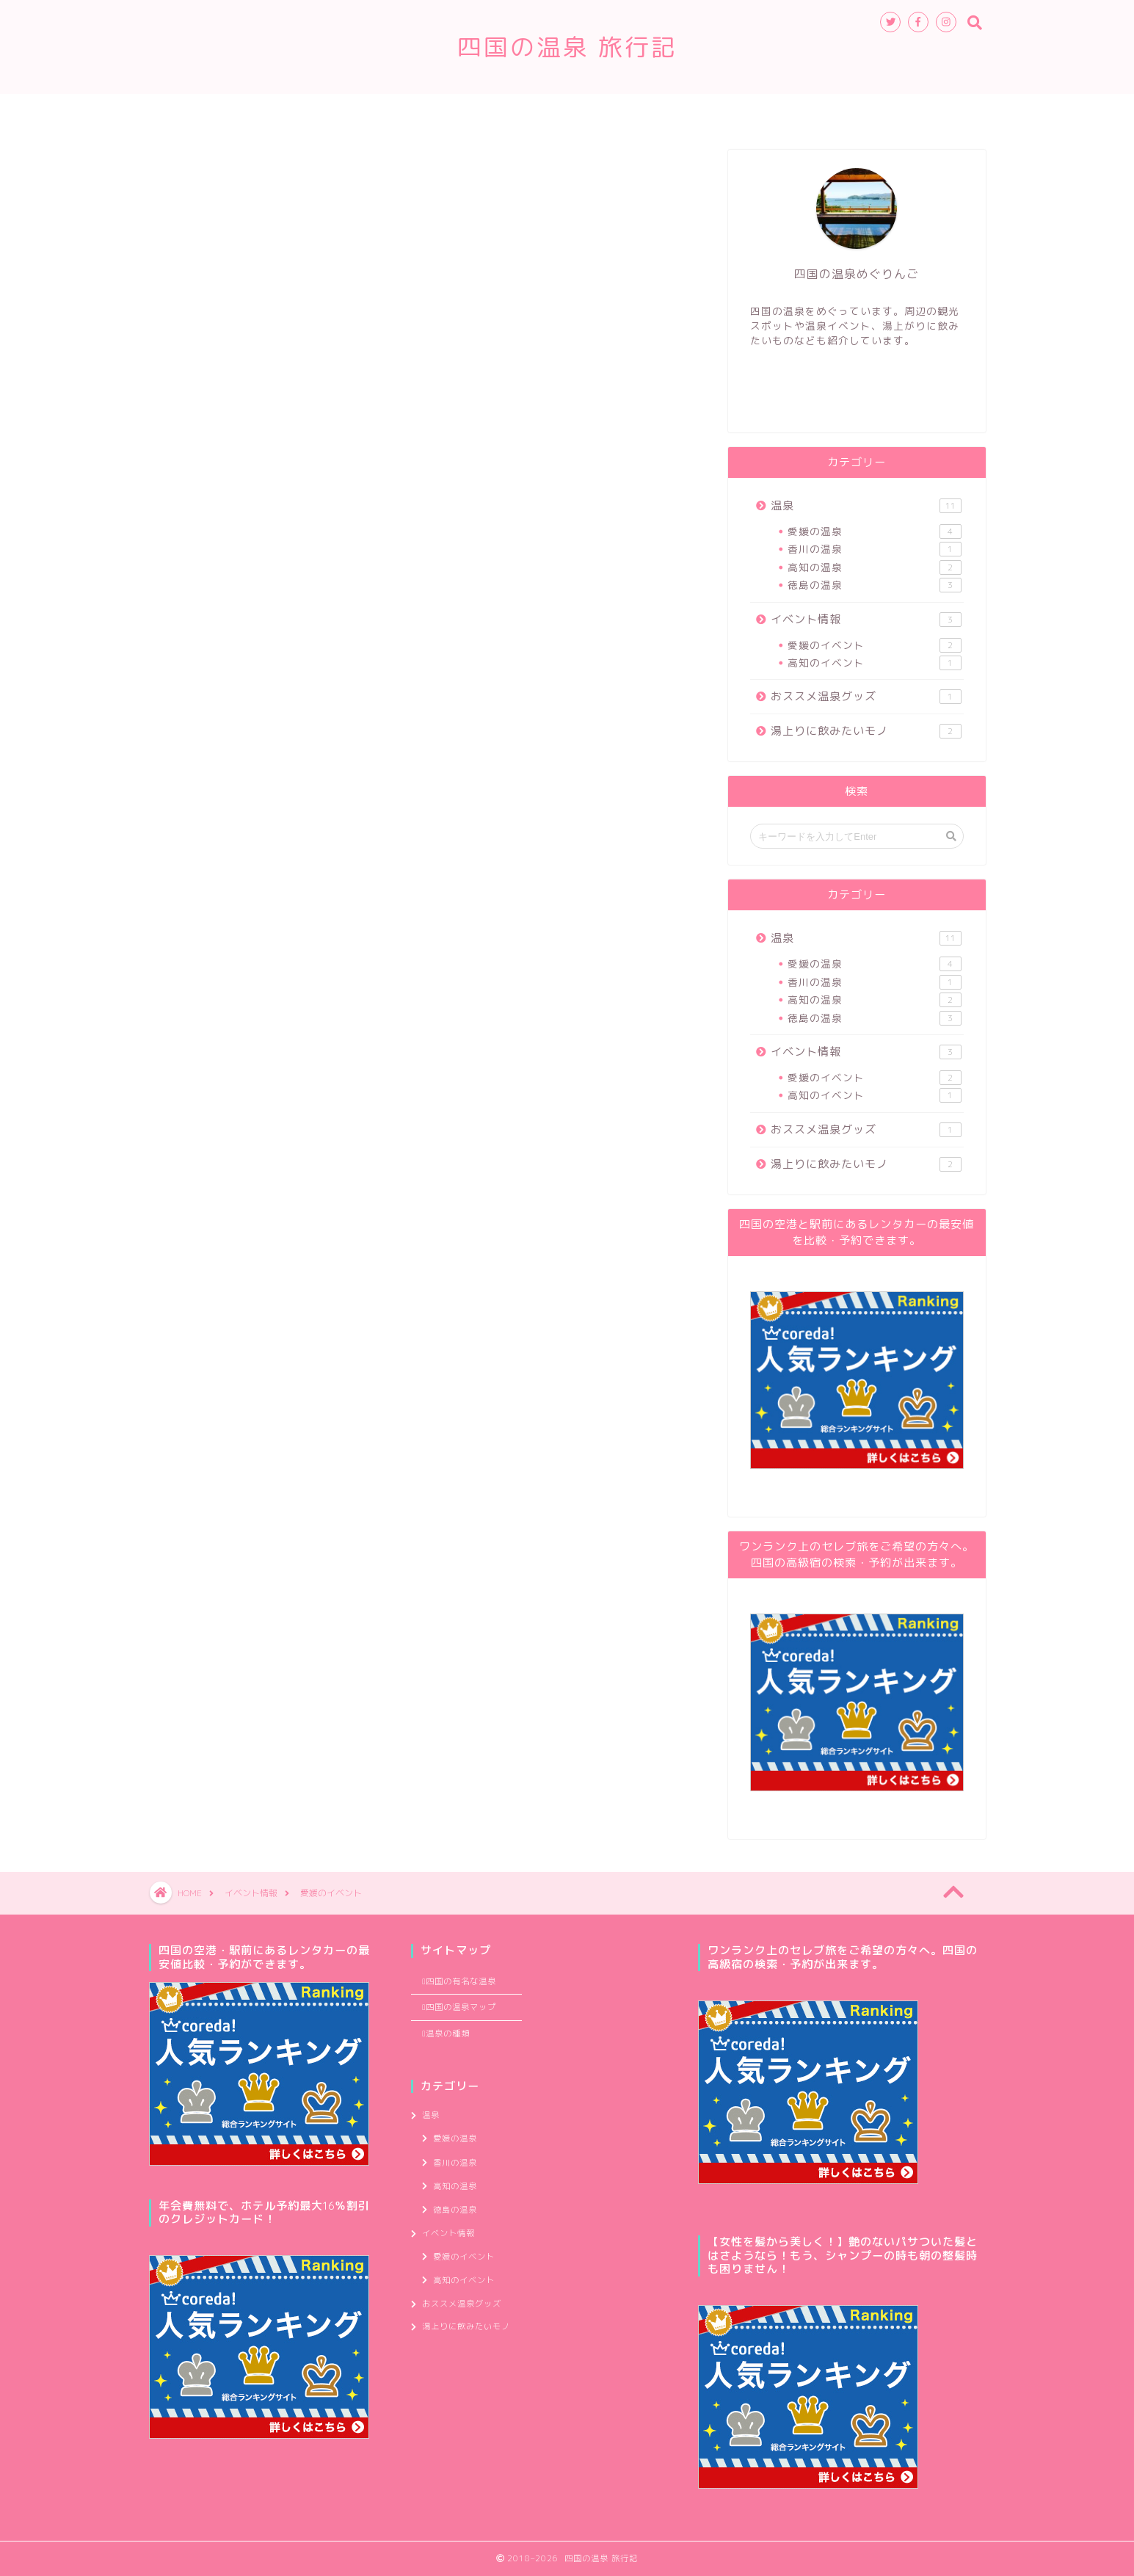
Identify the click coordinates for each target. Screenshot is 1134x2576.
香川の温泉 (874, 549)
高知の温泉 (874, 567)
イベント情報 (866, 619)
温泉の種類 (381, 111)
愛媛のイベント (874, 645)
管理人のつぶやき (739, 111)
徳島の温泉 (874, 585)
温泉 (866, 505)
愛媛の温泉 (874, 531)
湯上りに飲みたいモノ (866, 731)
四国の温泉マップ (614, 111)
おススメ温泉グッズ (866, 696)
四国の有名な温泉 (490, 111)
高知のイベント (874, 663)
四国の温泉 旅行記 (567, 47)
